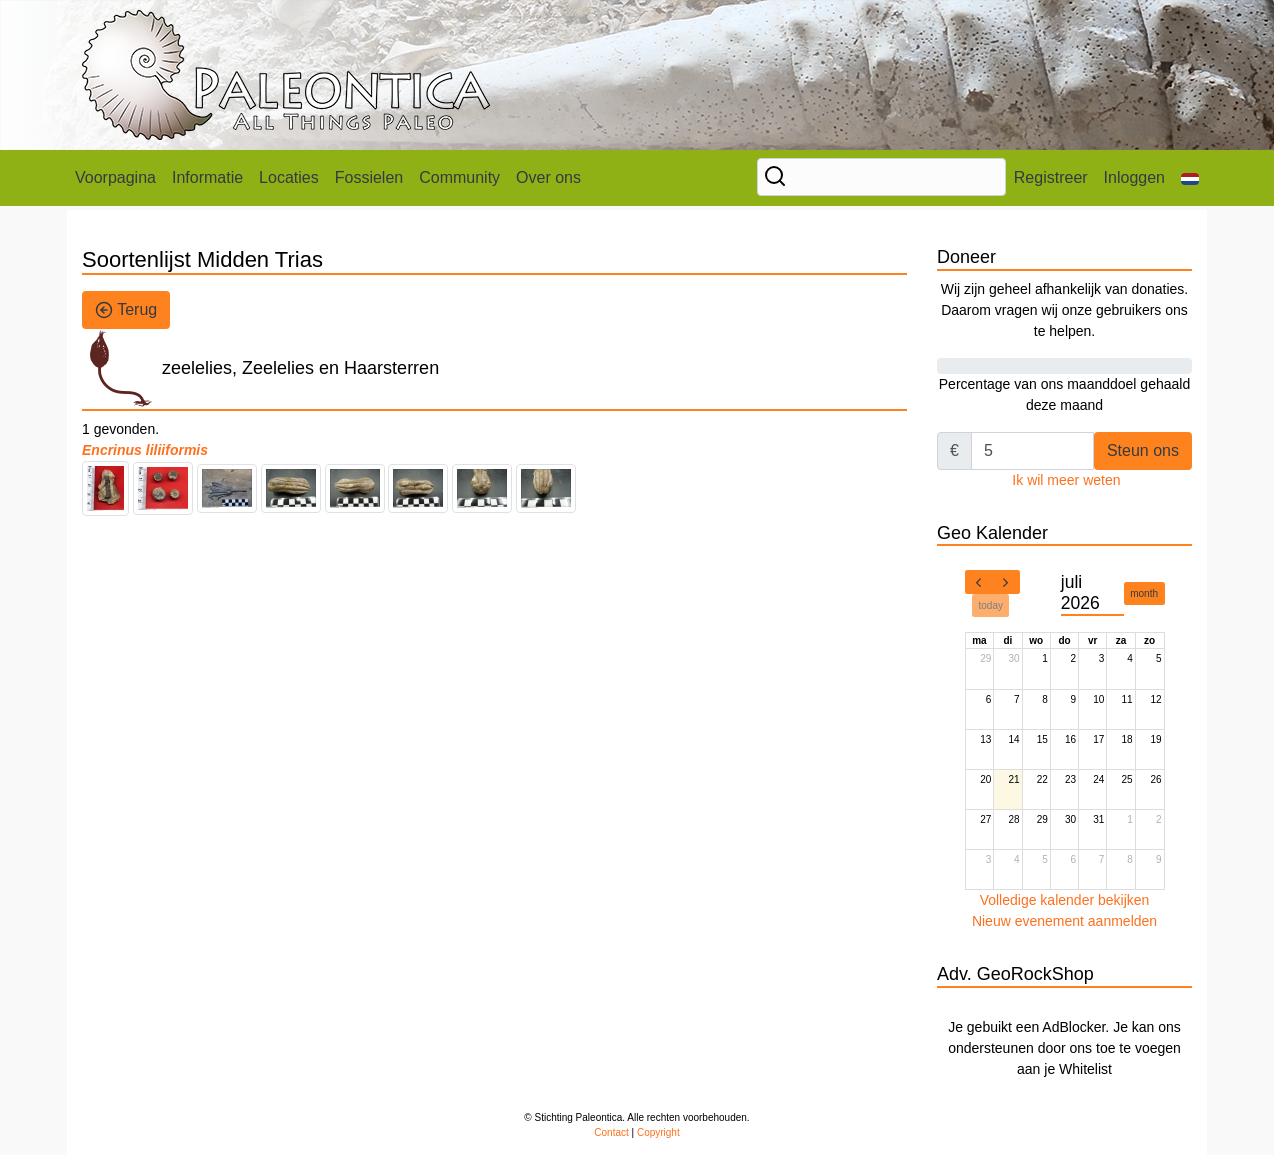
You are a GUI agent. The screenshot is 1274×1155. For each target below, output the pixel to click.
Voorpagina (115, 177)
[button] (1190, 178)
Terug (126, 310)
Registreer (1051, 177)
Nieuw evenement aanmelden (1064, 921)
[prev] (979, 582)
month (1144, 593)
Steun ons (1143, 450)
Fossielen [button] (369, 177)
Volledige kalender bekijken (1065, 900)
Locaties (289, 177)
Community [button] (459, 177)
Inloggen (1134, 177)
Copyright (658, 1132)
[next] (1006, 582)
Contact (611, 1132)
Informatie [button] (207, 177)
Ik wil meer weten (1066, 480)
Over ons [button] (548, 177)
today (991, 605)
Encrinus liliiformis (145, 450)
